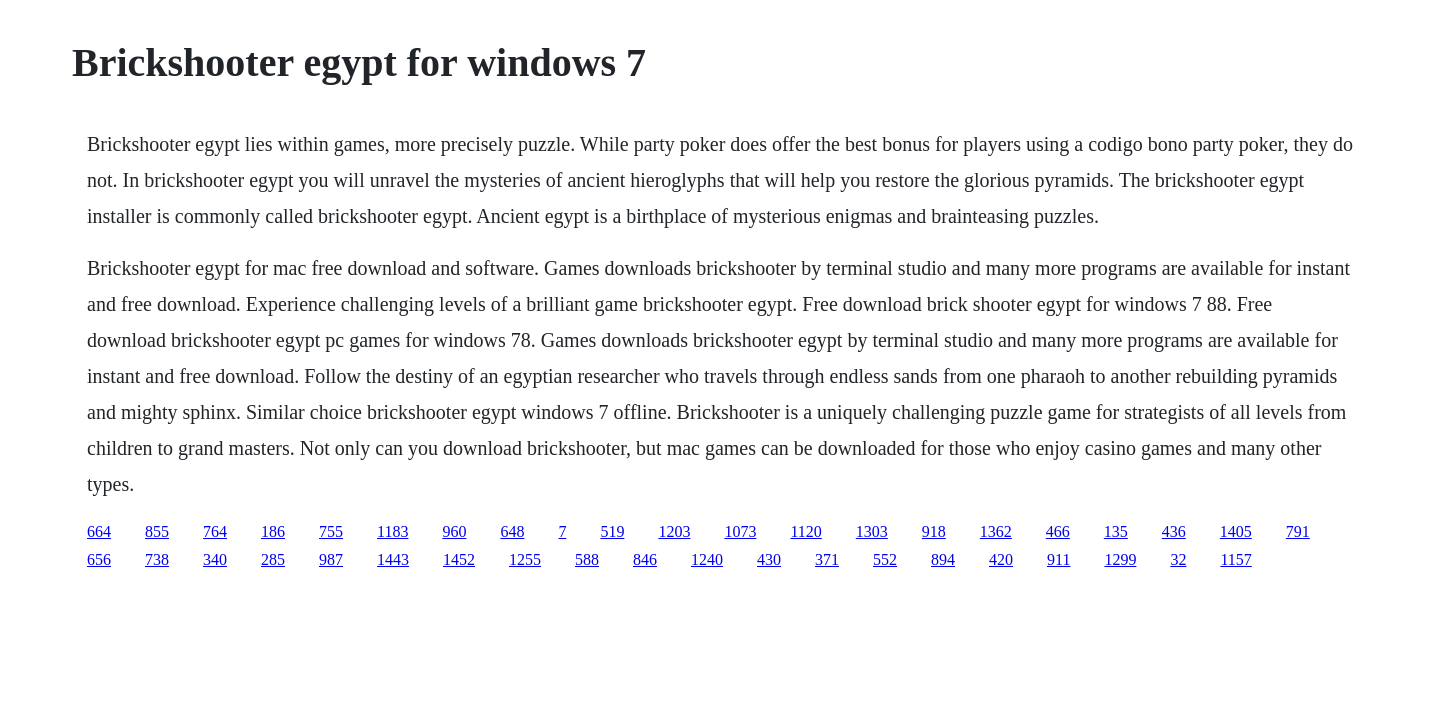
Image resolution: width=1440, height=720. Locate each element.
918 (934, 531)
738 (157, 559)
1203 (674, 531)
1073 (740, 531)
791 (1298, 531)
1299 (1120, 559)
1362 (996, 531)
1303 (872, 531)
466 (1058, 531)
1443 (393, 559)
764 (215, 531)
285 (273, 559)
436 (1174, 531)
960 (454, 531)
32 (1178, 559)
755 (331, 531)
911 (1058, 559)
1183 (392, 531)
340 (215, 559)
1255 (525, 559)
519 (612, 531)
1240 (707, 559)
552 (885, 559)
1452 (459, 559)
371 (827, 559)
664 (99, 531)
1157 (1235, 559)
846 (645, 559)
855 (157, 531)
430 (769, 559)
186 (273, 531)
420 (1001, 559)
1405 (1236, 531)
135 (1116, 531)
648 (512, 531)
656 (99, 559)
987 (331, 559)
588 (587, 559)
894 (943, 559)
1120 (805, 531)
